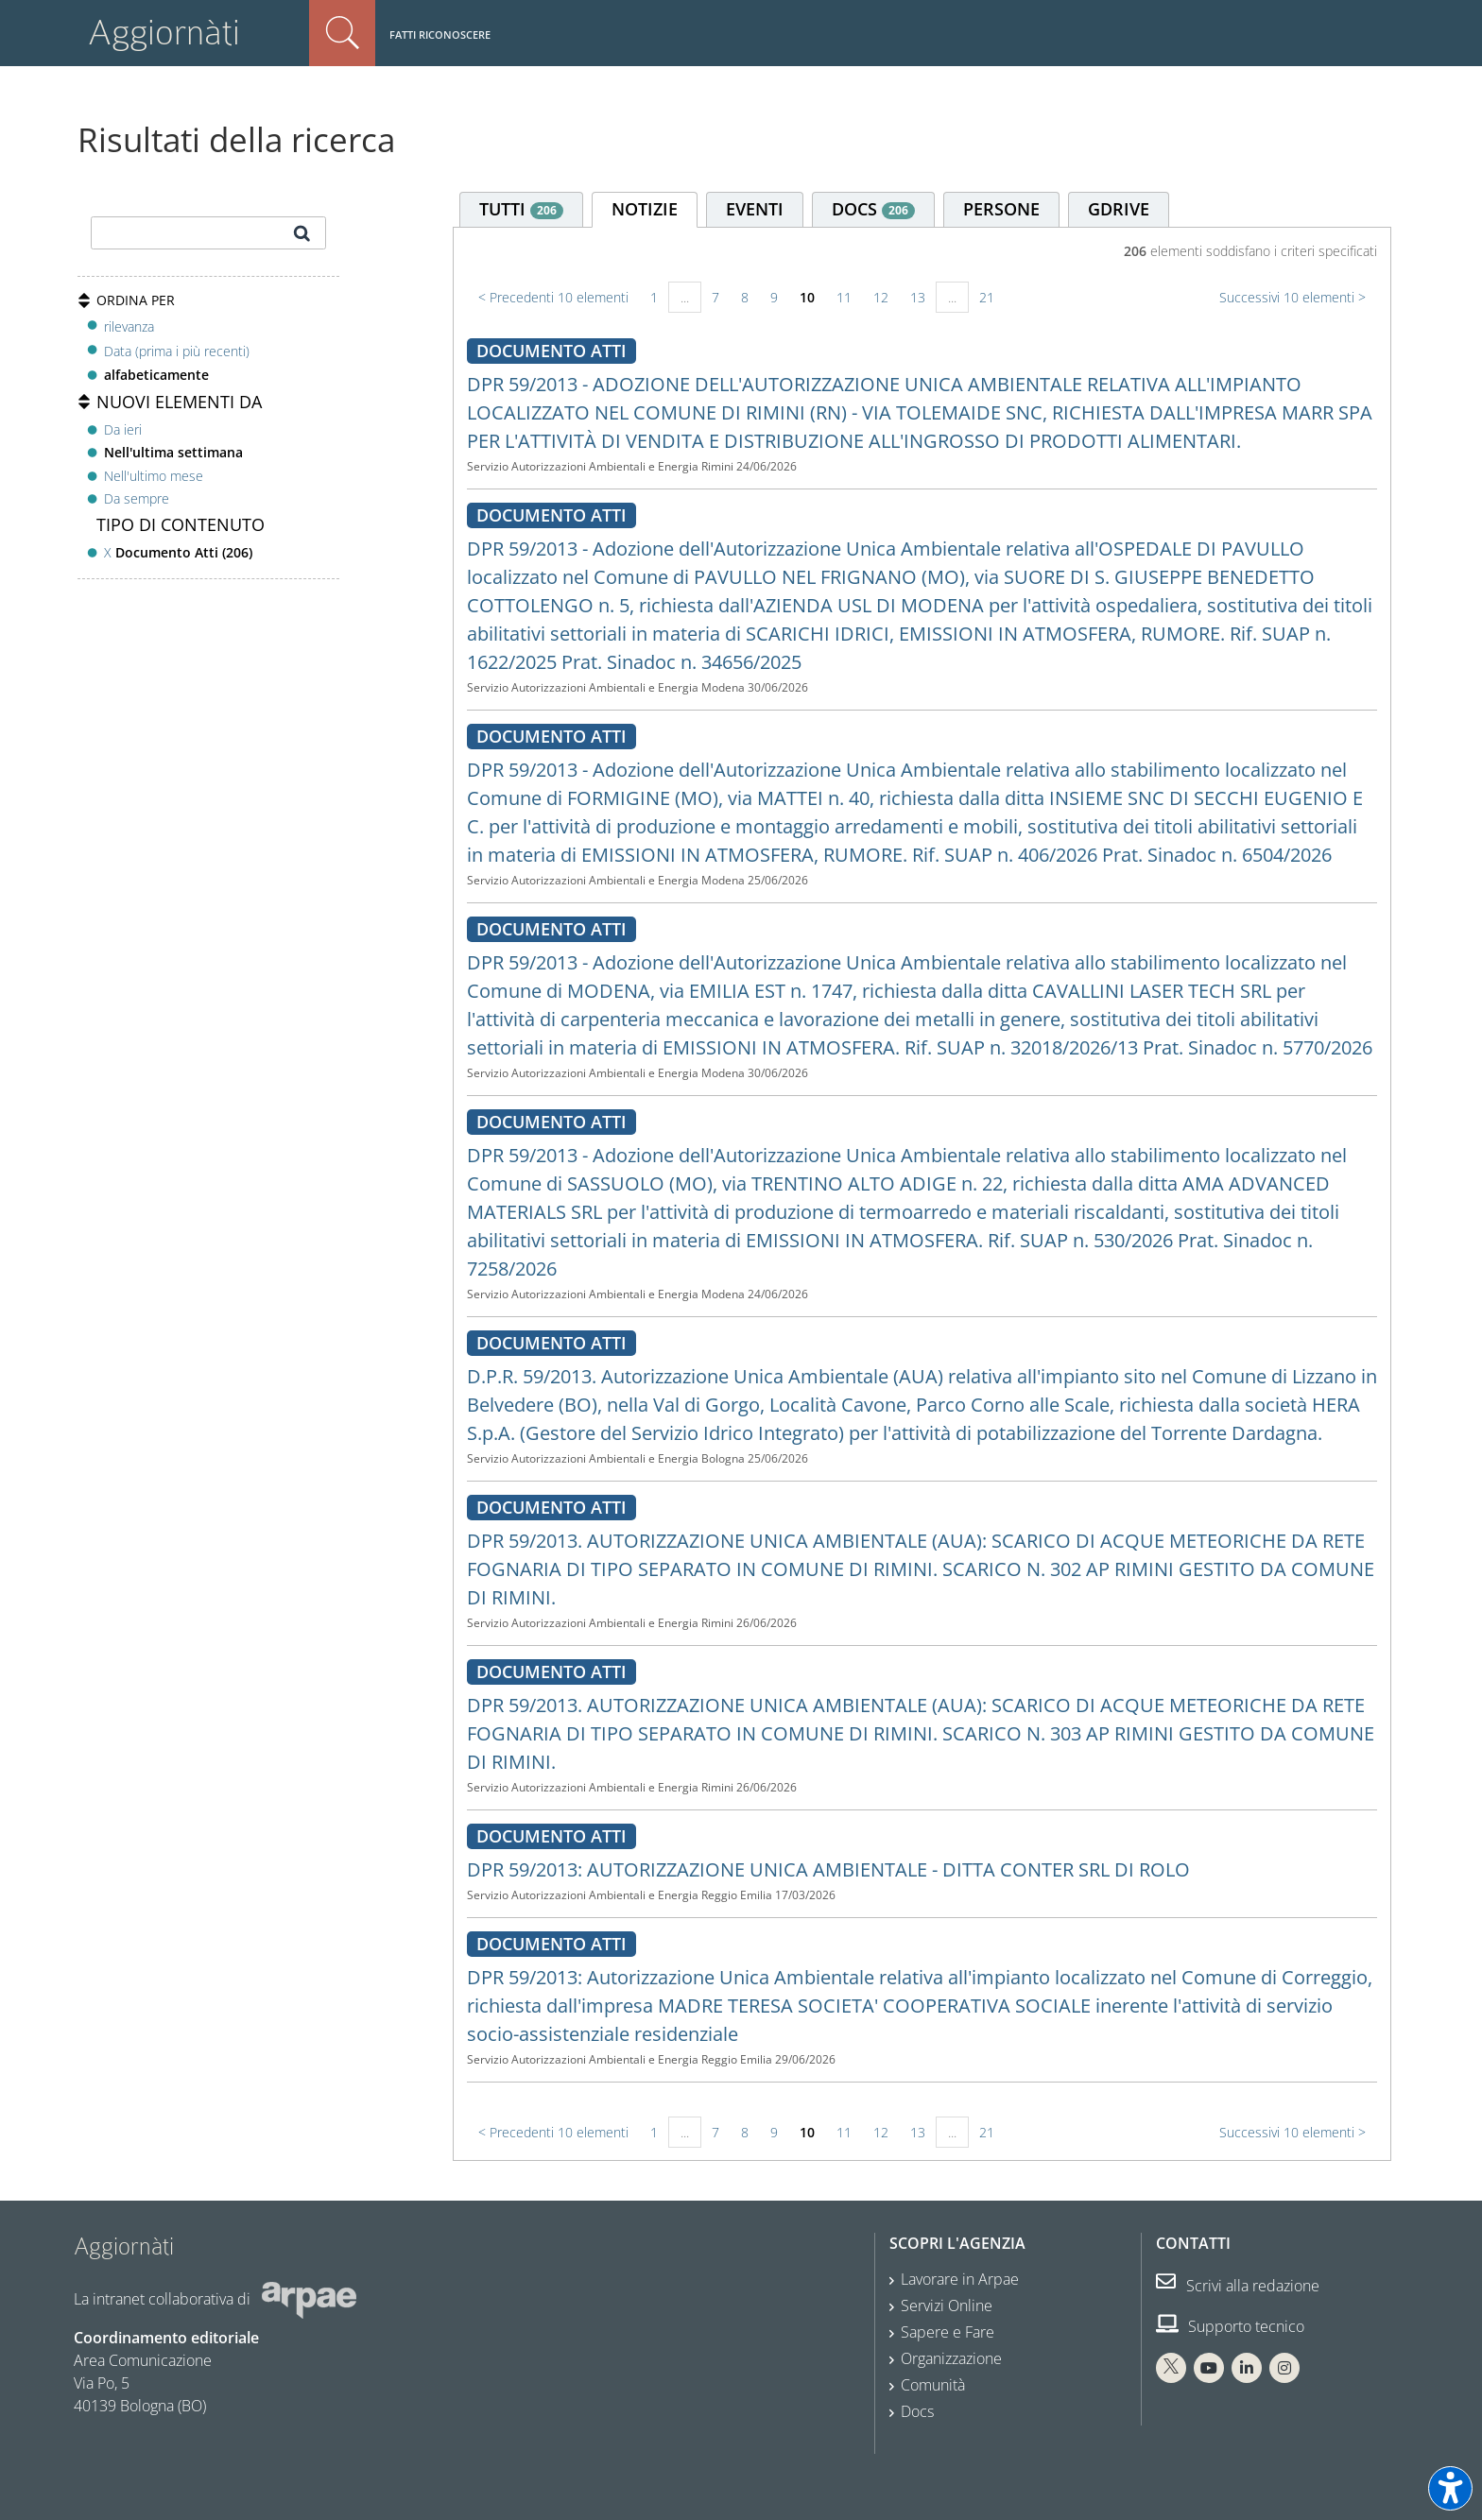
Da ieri (123, 429)
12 (880, 297)
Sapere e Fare (947, 2332)
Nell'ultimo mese (153, 476)
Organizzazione (951, 2358)
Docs (917, 2411)
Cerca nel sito (342, 33)
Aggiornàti (164, 32)
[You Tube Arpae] (1209, 2367)
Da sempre (136, 498)
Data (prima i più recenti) (177, 351)
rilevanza (129, 326)
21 (986, 297)
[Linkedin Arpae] (1247, 2367)
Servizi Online (946, 2305)
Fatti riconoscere (440, 34)
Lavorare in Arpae (960, 2279)
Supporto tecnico (1230, 2326)
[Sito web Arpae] (309, 2299)
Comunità (933, 2384)
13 (917, 297)
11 (844, 297)
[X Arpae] (1171, 2367)
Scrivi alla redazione (1237, 2285)
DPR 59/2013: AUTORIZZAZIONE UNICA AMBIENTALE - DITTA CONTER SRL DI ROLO (828, 1869)
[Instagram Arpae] (1284, 2367)
